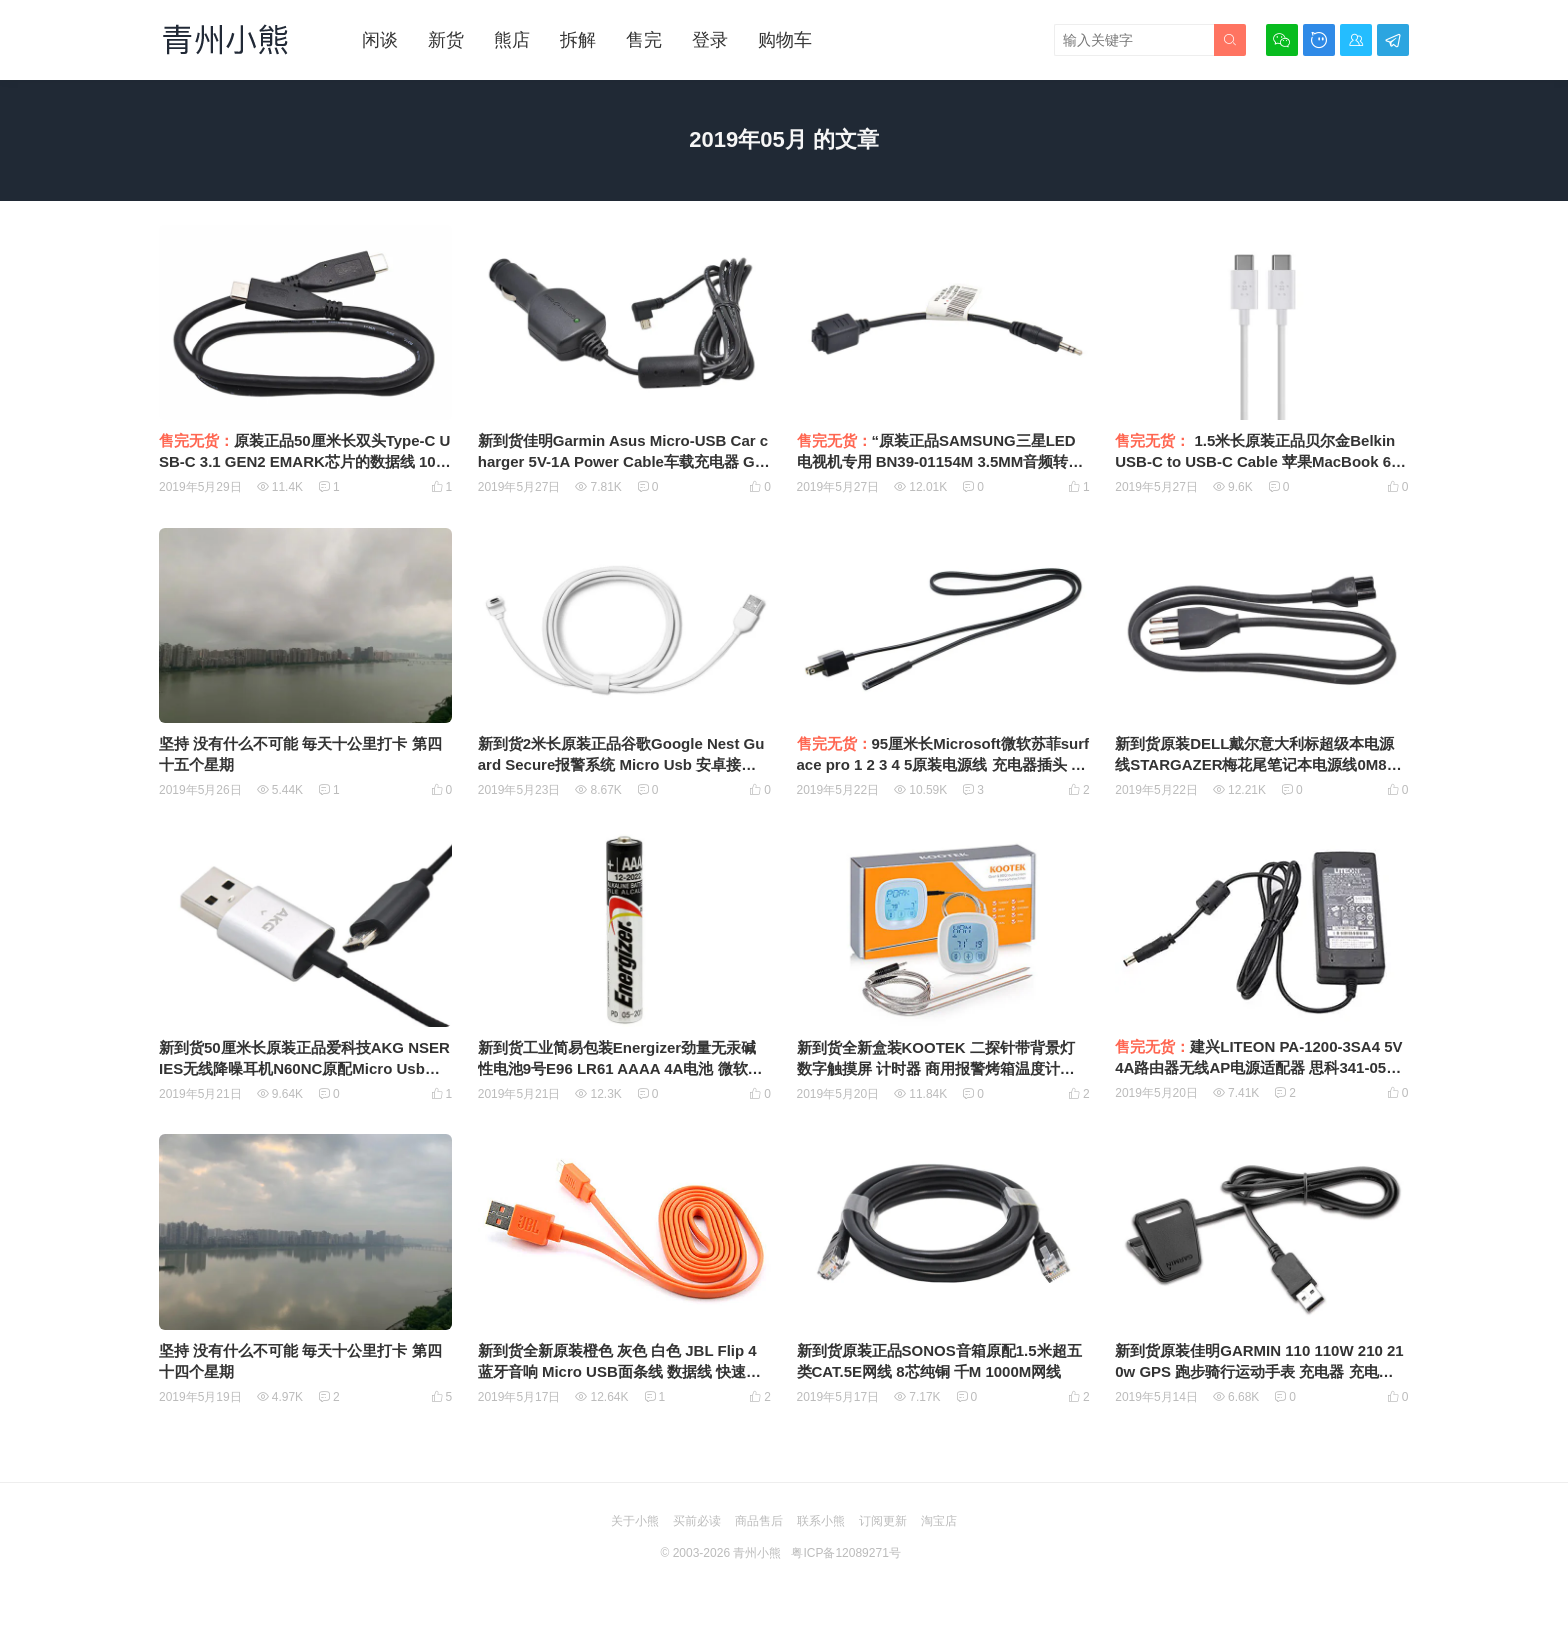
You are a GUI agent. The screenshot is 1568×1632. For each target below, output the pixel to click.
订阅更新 (883, 1521)
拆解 (578, 40)
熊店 (512, 40)
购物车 (785, 40)
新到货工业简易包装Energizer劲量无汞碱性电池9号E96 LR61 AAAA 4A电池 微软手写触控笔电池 (620, 1068)
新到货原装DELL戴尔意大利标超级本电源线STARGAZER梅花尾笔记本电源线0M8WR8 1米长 (1258, 764)
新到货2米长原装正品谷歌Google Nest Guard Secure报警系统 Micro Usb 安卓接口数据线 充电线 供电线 (621, 764)
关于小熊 (635, 1521)
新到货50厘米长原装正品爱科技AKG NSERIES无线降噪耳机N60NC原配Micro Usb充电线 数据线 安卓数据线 (304, 1068)
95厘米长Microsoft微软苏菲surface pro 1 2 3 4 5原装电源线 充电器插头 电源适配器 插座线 (943, 764)
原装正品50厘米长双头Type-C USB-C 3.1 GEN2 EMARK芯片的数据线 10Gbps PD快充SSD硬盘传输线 (304, 461)
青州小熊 (757, 1553)
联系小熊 (821, 1521)
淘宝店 (939, 1521)
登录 (710, 40)
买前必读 (697, 1521)
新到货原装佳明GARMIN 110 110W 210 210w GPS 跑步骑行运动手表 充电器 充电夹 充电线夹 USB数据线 (1259, 1371)
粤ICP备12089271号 (845, 1553)
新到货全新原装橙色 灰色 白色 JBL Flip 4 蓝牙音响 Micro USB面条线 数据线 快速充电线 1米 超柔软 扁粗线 (619, 1371)
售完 (644, 40)
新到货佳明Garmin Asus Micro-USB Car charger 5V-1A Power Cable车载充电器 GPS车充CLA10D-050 (623, 461)
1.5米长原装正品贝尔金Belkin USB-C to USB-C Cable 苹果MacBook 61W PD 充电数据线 (1257, 461)
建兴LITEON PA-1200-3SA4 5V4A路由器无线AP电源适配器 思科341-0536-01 (1261, 1067)
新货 (446, 40)
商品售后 (759, 1521)
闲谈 (380, 40)
